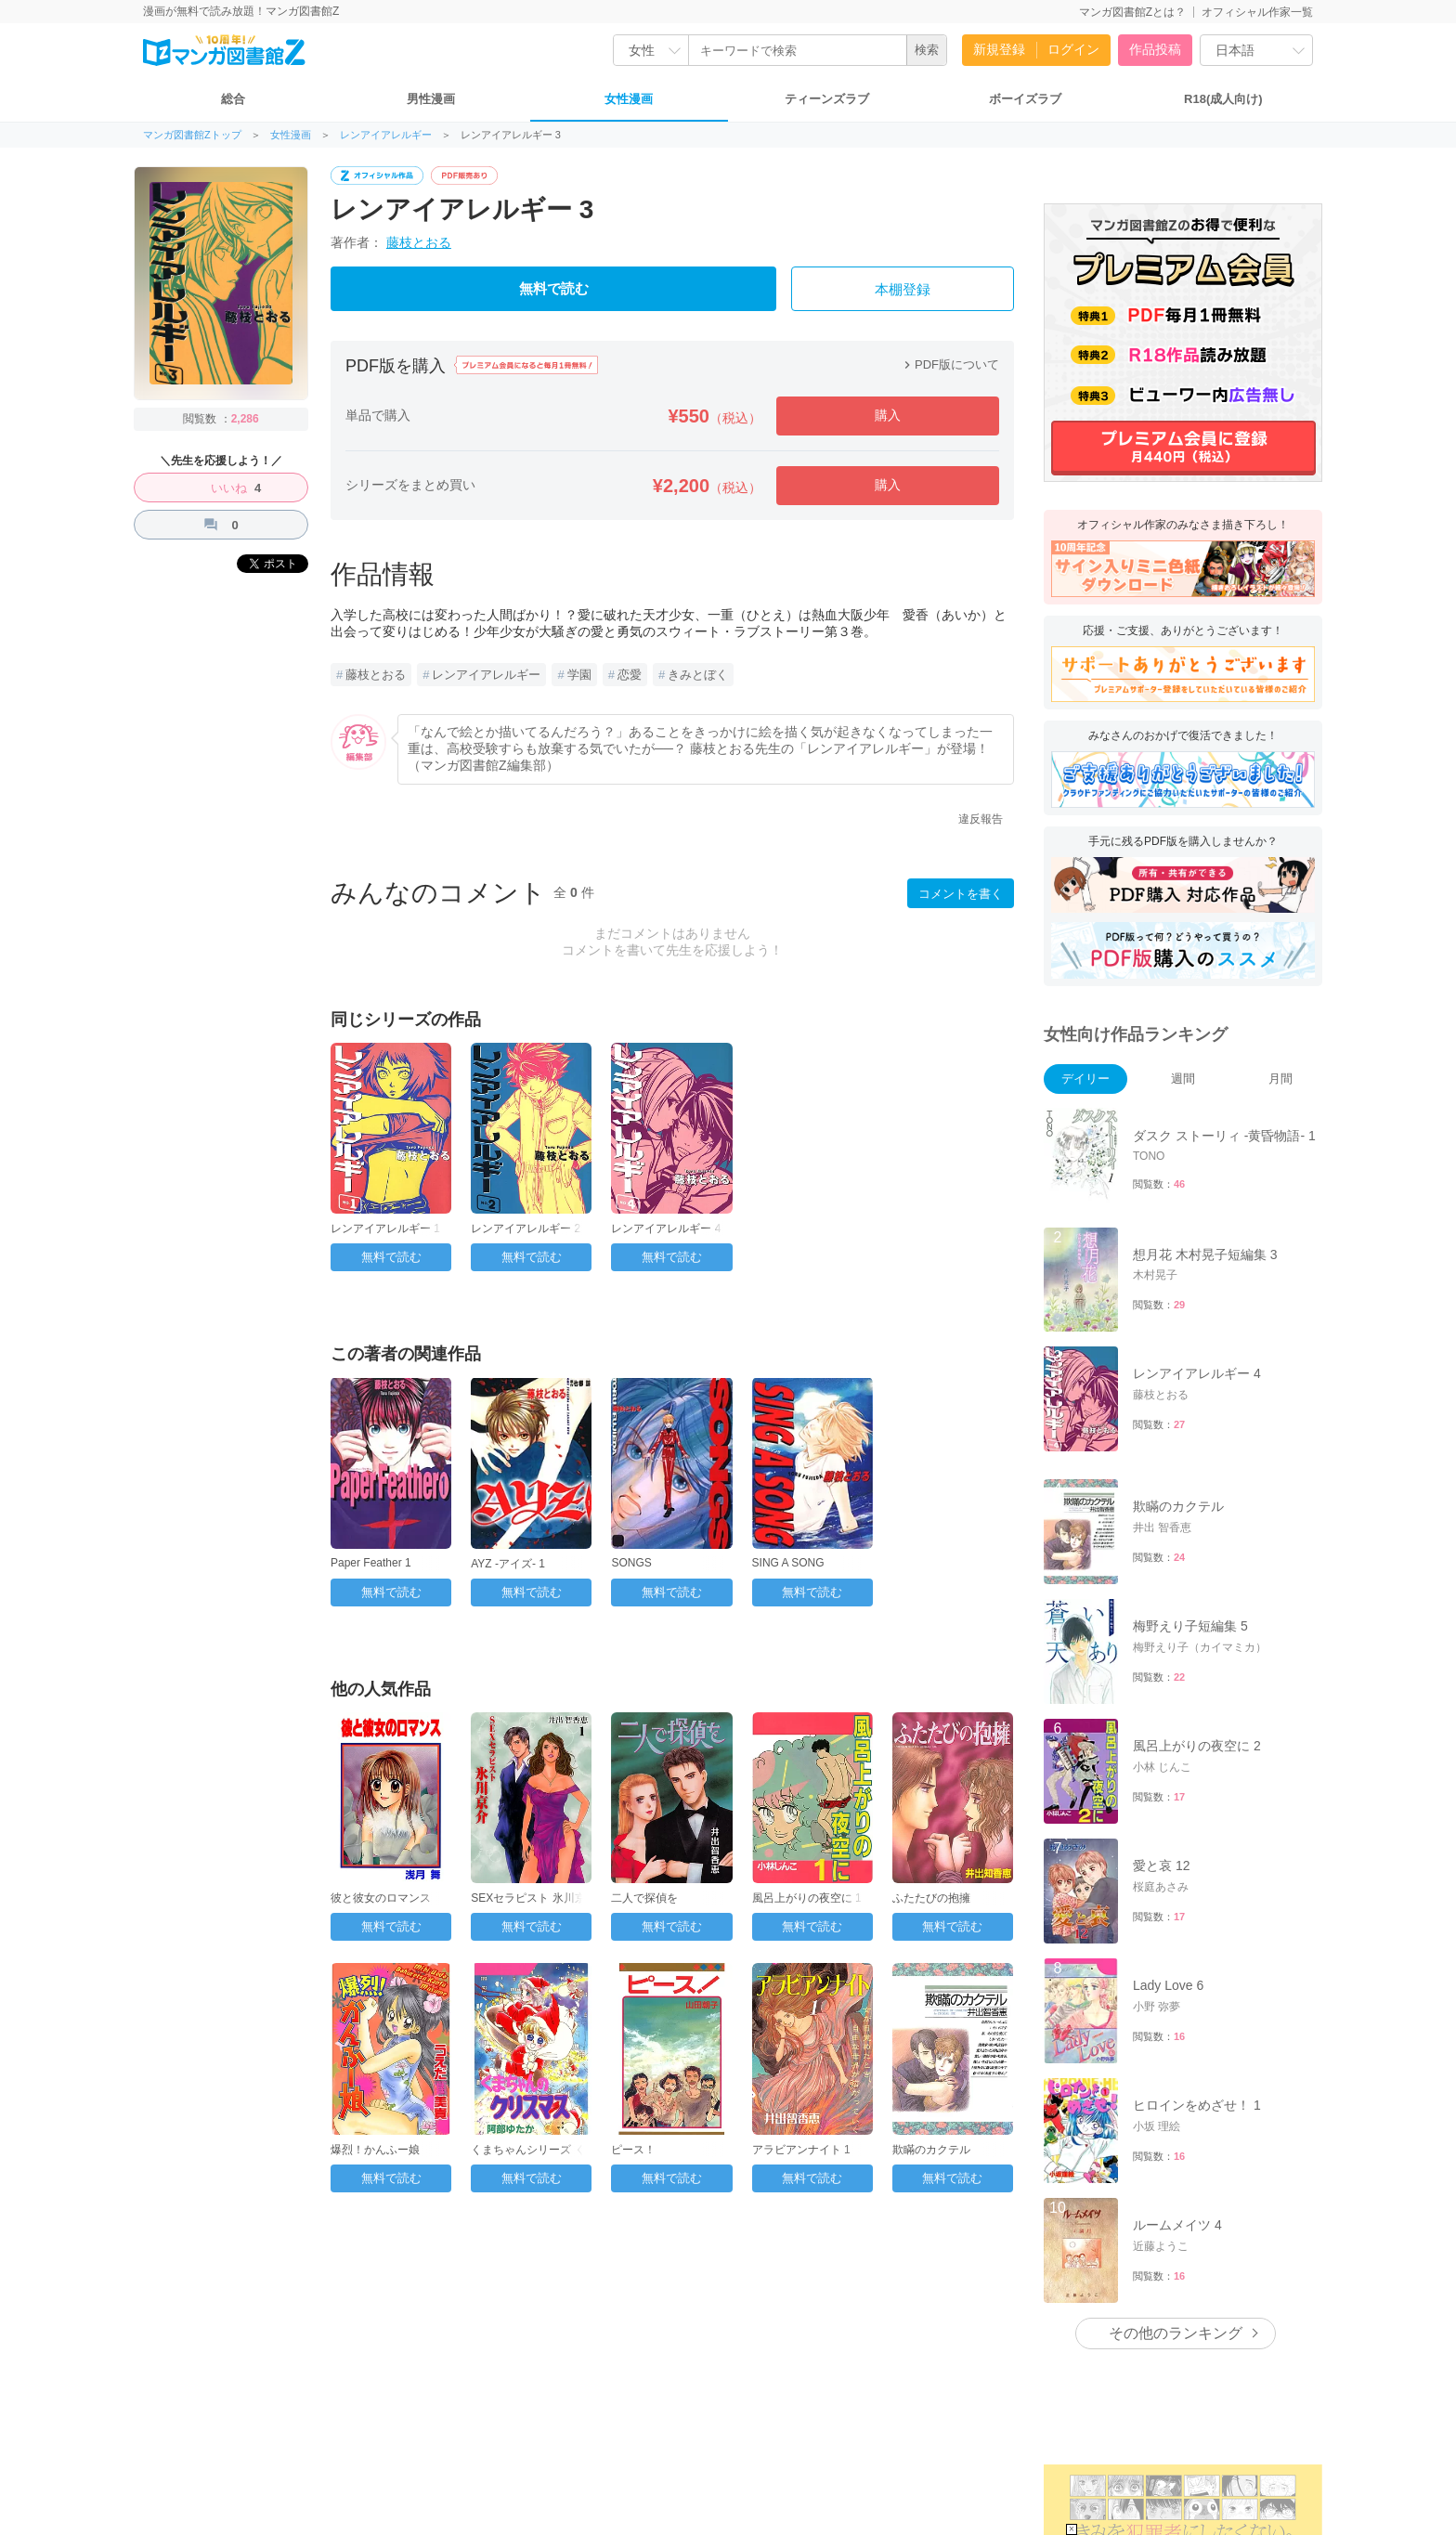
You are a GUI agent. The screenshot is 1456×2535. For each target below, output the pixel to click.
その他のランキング (1175, 2333)
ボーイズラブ (1025, 99)
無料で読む (554, 288)
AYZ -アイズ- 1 (508, 1563)
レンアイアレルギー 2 (525, 1228)
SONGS (631, 1562)
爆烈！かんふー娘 (375, 2149)
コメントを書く (960, 894)
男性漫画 (431, 99)
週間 (1183, 1079)
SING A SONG (788, 1562)
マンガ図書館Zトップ (192, 135)
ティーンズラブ (827, 99)
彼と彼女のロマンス (381, 1898)
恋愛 (630, 675)
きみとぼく (698, 675)
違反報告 (980, 819)
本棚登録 (902, 289)
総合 (233, 99)
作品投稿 (1155, 49)
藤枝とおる (418, 242)
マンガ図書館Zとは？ (1132, 12)
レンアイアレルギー (386, 135)
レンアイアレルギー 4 (666, 1228)
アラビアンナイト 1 (801, 2149)
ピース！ (633, 2149)
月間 (1280, 1079)
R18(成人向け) (1223, 99)
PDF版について (949, 364)
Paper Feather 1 (371, 1562)
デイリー (1085, 1079)
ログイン (1073, 49)
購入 (888, 415)
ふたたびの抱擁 (931, 1898)
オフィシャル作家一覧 (1257, 12)
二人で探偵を (644, 1898)
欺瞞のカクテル (931, 2149)
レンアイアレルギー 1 (385, 1228)
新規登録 (999, 49)
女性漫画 (628, 99)
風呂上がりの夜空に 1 (807, 1898)
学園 (579, 675)
